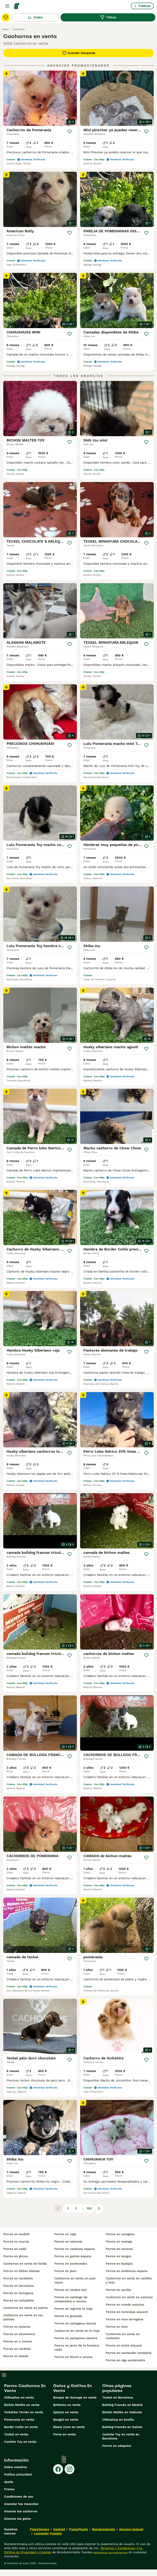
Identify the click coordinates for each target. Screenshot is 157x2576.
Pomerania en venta (19, 2419)
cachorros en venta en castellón (123, 2336)
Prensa (9, 2489)
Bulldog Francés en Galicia (122, 2427)
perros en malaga (119, 2241)
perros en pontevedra (70, 2263)
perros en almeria (16, 2327)
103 (89, 2208)
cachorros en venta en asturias (129, 2297)
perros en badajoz (119, 2263)
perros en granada (68, 2316)
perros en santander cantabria (128, 2353)
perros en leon (117, 2327)
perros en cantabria (18, 2278)
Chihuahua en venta (19, 2397)
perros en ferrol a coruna (73, 2357)
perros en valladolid (18, 2300)
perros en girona (15, 2256)
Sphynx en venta (65, 2412)
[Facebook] (58, 2469)
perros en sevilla (118, 2290)
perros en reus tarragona (124, 2319)
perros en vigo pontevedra (125, 2360)
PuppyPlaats (78, 2529)
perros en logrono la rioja (73, 2309)
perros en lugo (65, 2234)
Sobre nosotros (15, 2467)
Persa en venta (64, 2434)
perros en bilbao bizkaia (21, 2271)
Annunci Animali (131, 2529)
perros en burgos (118, 2256)
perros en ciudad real (70, 2290)
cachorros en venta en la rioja (77, 2331)
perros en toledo (15, 2356)
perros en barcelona (18, 2286)
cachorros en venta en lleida (25, 2263)
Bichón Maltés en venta (21, 2405)
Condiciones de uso (18, 2496)
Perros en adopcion (116, 2446)
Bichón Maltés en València (122, 2412)
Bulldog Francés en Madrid (122, 2405)
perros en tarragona (18, 2293)
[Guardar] (69, 132)
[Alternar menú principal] (7, 6)
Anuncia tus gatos (17, 2519)
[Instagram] (69, 2469)
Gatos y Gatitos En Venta (72, 2388)
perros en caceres (119, 2249)
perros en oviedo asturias (125, 2304)
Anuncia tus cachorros (20, 2511)
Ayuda (8, 2482)
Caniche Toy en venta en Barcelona (120, 2436)
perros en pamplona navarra (75, 2338)
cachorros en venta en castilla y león (129, 2280)
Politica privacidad (18, 2474)
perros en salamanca (19, 2334)
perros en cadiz (15, 2249)
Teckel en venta (16, 2434)
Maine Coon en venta (69, 2427)
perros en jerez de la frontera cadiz (76, 2347)
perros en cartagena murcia (75, 2323)
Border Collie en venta (21, 2427)
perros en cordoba (17, 2349)
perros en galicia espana (72, 2256)
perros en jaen (65, 2271)
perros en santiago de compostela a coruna (70, 2299)
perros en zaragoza (120, 2234)
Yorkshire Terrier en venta (23, 2412)
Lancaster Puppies (48, 2533)
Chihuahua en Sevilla (118, 2419)
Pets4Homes (39, 2529)
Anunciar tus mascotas (21, 2504)
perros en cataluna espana (74, 2249)
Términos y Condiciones (117, 2548)
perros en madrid (16, 2234)
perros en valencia (68, 2241)
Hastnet (59, 2529)
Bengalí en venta (65, 2419)
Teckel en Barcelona (117, 2397)
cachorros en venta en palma (25, 2308)
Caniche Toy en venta (20, 2442)
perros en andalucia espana (127, 2271)
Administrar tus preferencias (110, 2552)
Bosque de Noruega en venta (74, 2397)
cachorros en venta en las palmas (23, 2317)
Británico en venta (67, 2405)
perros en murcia (16, 2241)
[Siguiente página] (99, 2208)
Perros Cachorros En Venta (25, 2388)
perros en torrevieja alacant (127, 2312)
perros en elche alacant (124, 2345)
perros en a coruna (17, 2341)
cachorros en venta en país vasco (74, 2280)
